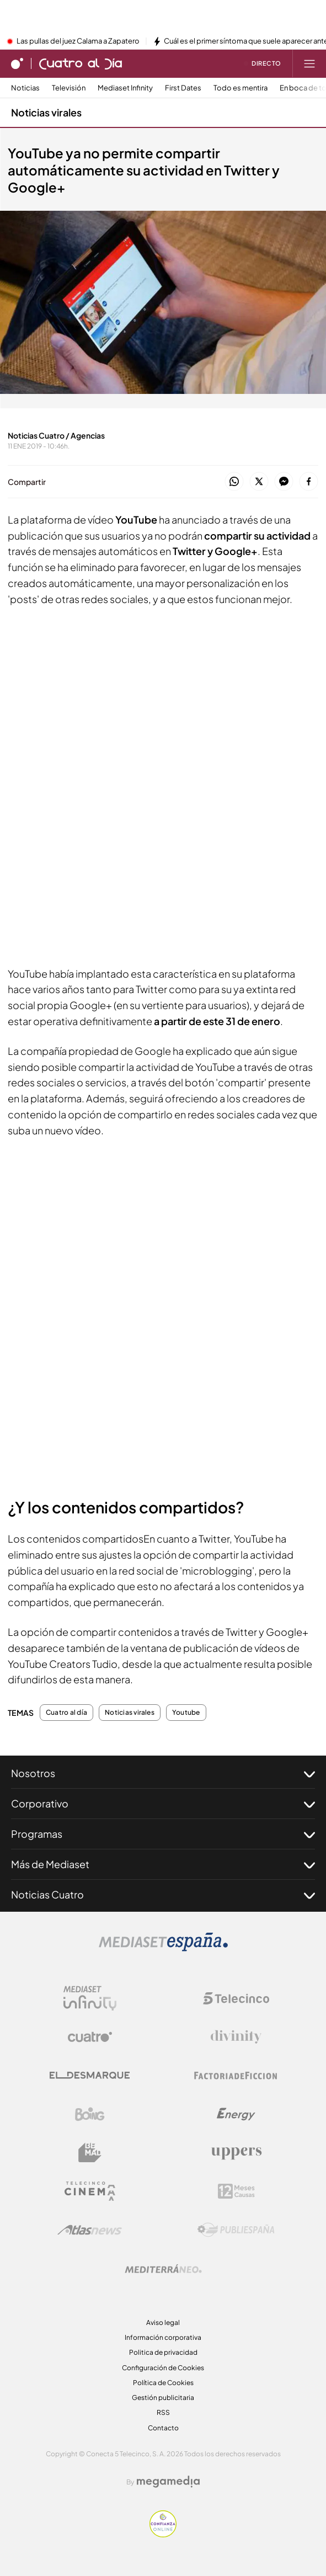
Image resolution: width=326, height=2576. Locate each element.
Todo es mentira (240, 88)
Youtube (186, 1712)
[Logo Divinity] (236, 2037)
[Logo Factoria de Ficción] (236, 2075)
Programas (163, 1834)
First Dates (183, 88)
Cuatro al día (66, 1712)
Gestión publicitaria (163, 2397)
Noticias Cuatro (163, 1894)
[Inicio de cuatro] (17, 63)
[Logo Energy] (236, 2114)
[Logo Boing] (90, 2114)
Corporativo (163, 1803)
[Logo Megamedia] (168, 2482)
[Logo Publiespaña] (236, 2230)
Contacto (163, 2428)
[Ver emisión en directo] (262, 63)
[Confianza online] (163, 2534)
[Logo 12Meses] (236, 2191)
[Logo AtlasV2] (89, 2230)
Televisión (68, 88)
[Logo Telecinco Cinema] (90, 2191)
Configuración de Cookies (163, 2368)
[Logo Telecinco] (236, 1998)
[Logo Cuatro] (90, 2037)
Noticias (25, 88)
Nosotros (163, 1773)
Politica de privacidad (163, 2352)
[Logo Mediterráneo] (163, 2268)
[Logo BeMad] (89, 2153)
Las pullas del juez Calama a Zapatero (78, 41)
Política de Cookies (163, 2382)
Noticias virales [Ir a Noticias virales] (46, 112)
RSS (163, 2412)
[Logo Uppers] (236, 2153)
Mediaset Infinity (125, 88)
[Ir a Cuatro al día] (80, 63)
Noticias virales (129, 1712)
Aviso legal (163, 2322)
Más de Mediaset (163, 1864)
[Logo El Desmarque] (90, 2075)
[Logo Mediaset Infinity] (89, 1998)
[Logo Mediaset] (163, 1948)
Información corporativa (163, 2337)
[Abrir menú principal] (309, 63)
